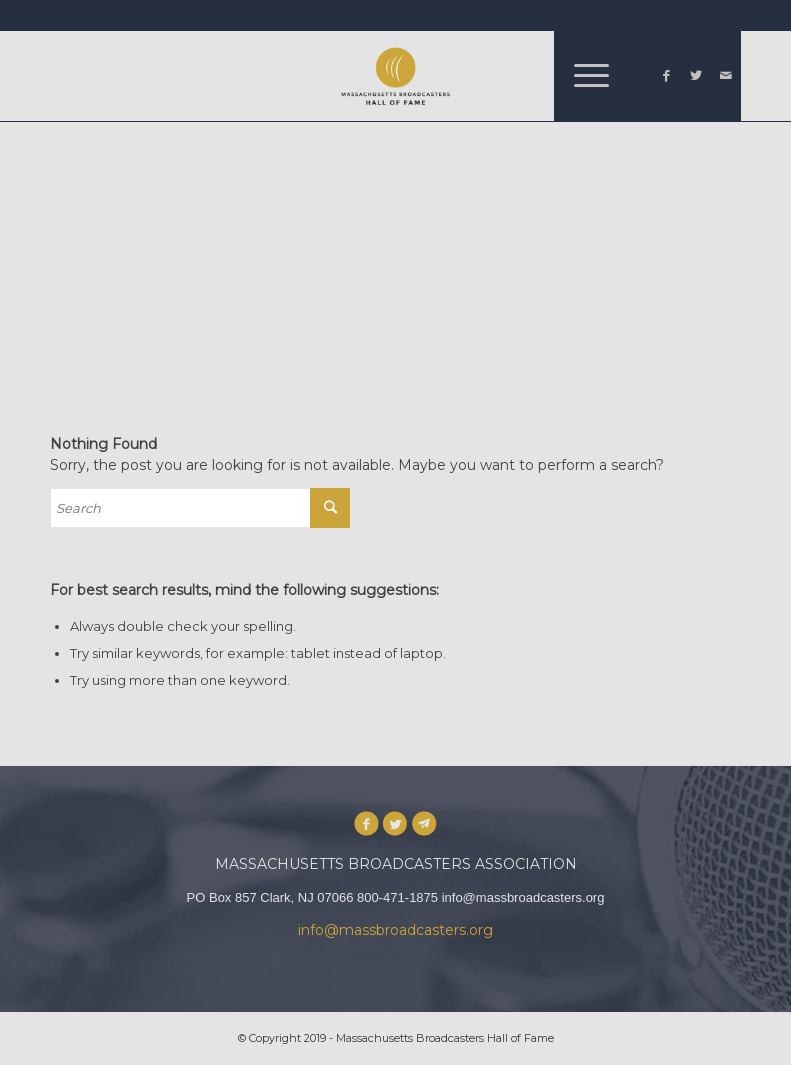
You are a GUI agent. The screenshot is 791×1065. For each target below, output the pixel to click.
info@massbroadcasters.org (395, 930)
